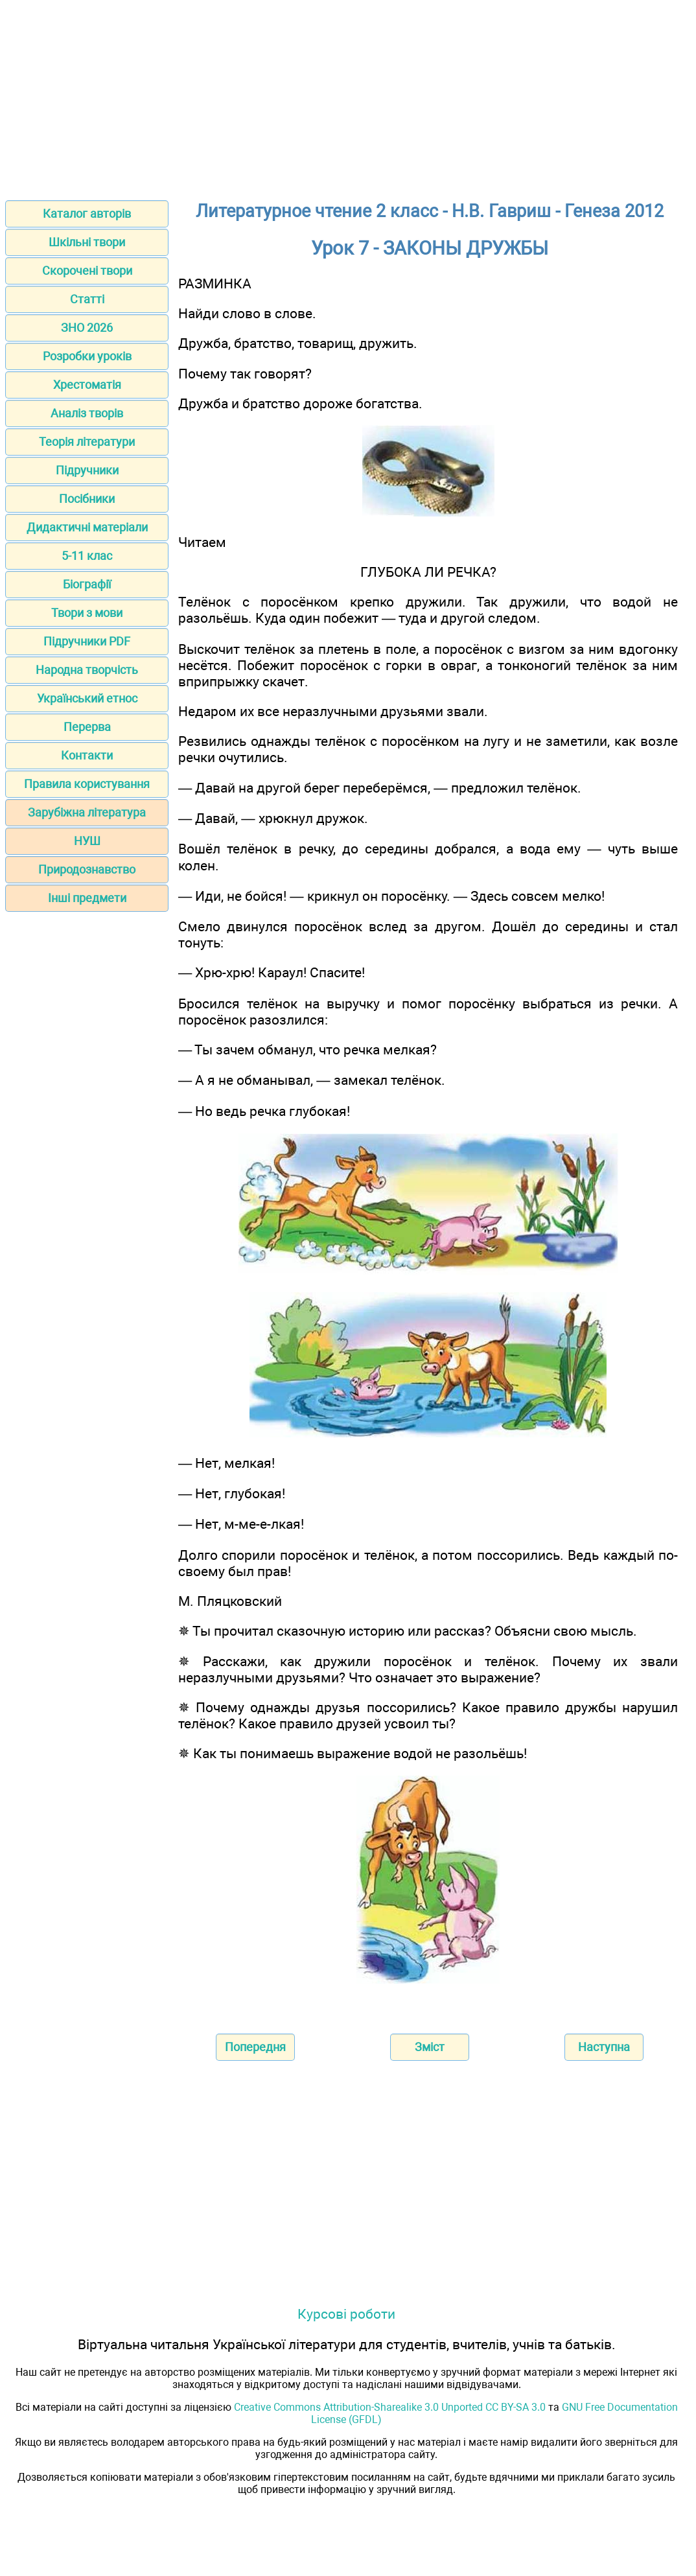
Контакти (87, 755)
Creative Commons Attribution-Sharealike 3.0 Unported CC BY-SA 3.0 (390, 2407)
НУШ (87, 841)
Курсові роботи (346, 2314)
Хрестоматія (87, 384)
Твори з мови (86, 613)
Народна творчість (87, 670)
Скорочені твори (87, 270)
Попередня (255, 2047)
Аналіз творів (87, 413)
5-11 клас (87, 556)
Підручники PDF (86, 641)
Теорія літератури (87, 441)
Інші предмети (87, 898)
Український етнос (87, 698)
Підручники (87, 470)
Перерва (87, 727)
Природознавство (86, 869)
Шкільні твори (87, 242)
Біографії (87, 584)
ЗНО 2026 (87, 327)
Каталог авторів (87, 213)
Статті (87, 299)
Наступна (604, 2047)
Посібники (87, 498)
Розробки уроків (87, 356)
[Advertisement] (348, 96)
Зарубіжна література (87, 812)
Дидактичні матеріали (87, 527)
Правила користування (87, 784)
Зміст (430, 2047)
